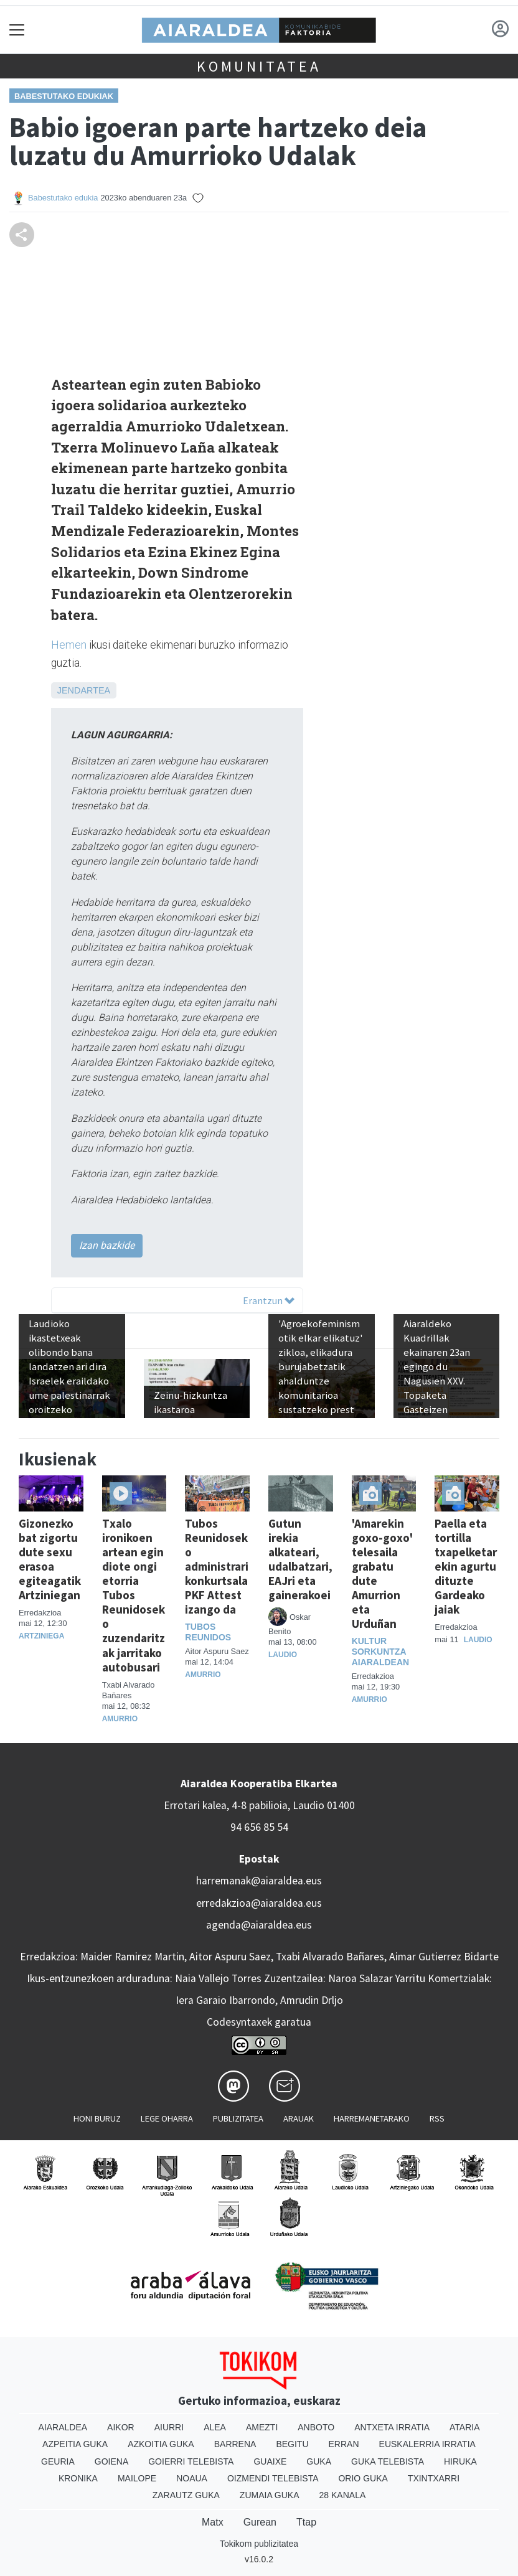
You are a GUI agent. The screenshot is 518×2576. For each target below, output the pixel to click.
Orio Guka (362, 2478)
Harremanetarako (372, 2118)
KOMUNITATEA (259, 66)
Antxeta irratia (392, 2427)
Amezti (262, 2427)
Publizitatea (238, 2118)
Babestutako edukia (63, 197)
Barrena (235, 2444)
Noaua (191, 2478)
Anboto (316, 2427)
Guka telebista (387, 2461)
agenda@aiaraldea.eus (259, 1925)
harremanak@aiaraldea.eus (259, 1880)
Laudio (282, 1654)
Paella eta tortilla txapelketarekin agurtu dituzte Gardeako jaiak (466, 1566)
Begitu (292, 2444)
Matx (213, 2522)
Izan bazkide (106, 1245)
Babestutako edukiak (63, 96)
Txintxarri (433, 2478)
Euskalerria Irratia (427, 2444)
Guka (318, 2461)
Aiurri (169, 2427)
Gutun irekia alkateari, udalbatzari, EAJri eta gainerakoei (300, 1559)
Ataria (465, 2427)
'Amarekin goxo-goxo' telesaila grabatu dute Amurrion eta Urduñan (382, 1573)
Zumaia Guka (269, 2495)
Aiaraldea (63, 2427)
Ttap (306, 2522)
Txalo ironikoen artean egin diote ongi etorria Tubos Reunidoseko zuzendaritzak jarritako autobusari (133, 1595)
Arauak (298, 2118)
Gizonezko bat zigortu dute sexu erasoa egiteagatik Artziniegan (50, 1559)
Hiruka (460, 2461)
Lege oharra (167, 2118)
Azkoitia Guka (161, 2444)
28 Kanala (342, 2495)
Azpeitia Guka (75, 2444)
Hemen (69, 645)
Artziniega (41, 1636)
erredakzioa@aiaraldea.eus (259, 1903)
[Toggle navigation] (17, 29)
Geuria (58, 2461)
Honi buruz (97, 2118)
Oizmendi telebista (273, 2478)
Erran (344, 2444)
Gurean (259, 2522)
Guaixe (269, 2461)
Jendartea (83, 690)
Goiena (111, 2461)
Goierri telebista (190, 2461)
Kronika (78, 2478)
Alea (215, 2427)
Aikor (120, 2427)
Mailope (137, 2478)
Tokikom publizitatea (259, 2544)
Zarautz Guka (186, 2495)
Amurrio (120, 1718)
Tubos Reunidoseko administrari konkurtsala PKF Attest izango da (216, 1566)
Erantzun (268, 1300)
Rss (437, 2118)
